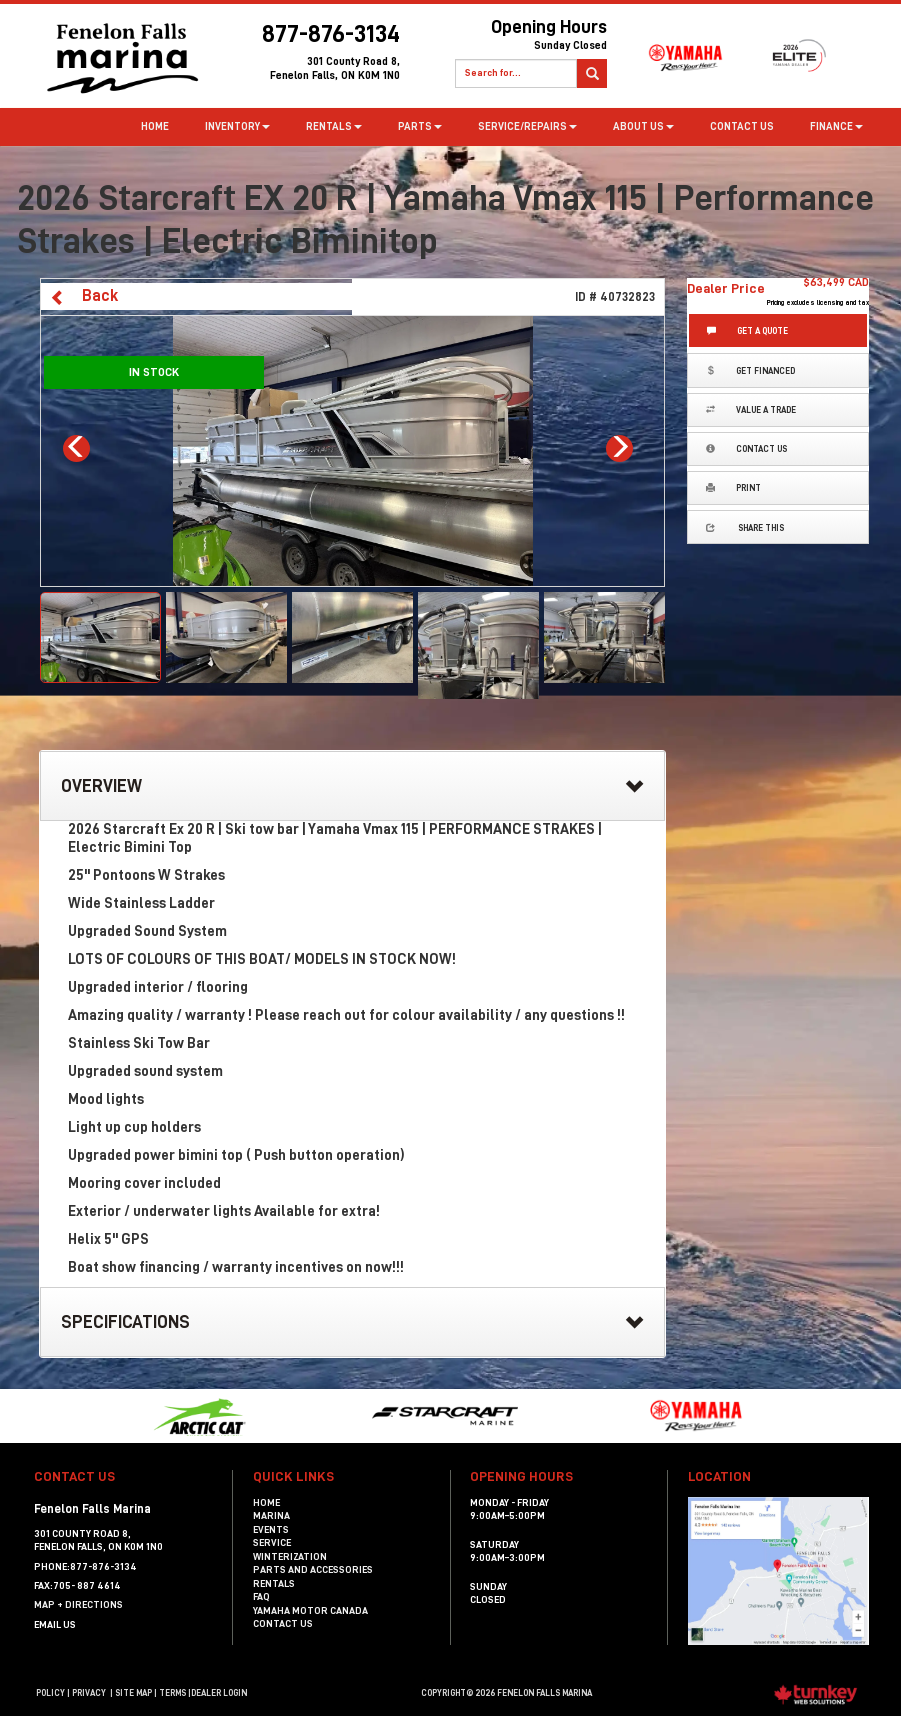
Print (733, 487)
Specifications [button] (352, 1323)
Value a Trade (751, 409)
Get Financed (750, 370)
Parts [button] (420, 126)
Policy (50, 1693)
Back (84, 296)
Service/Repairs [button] (527, 126)
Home (155, 126)
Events (271, 1530)
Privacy (89, 1693)
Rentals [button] (334, 126)
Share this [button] (745, 527)
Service (272, 1543)
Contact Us (742, 126)
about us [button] (643, 126)
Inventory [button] (237, 126)
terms (172, 1693)
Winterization (290, 1557)
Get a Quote (747, 330)
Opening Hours (513, 37)
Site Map (133, 1693)
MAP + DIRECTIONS (78, 1605)
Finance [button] (836, 126)
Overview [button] (352, 787)
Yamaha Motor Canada (310, 1611)
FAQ (261, 1597)
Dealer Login (219, 1693)
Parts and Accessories (313, 1570)
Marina (271, 1516)
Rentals (274, 1584)
